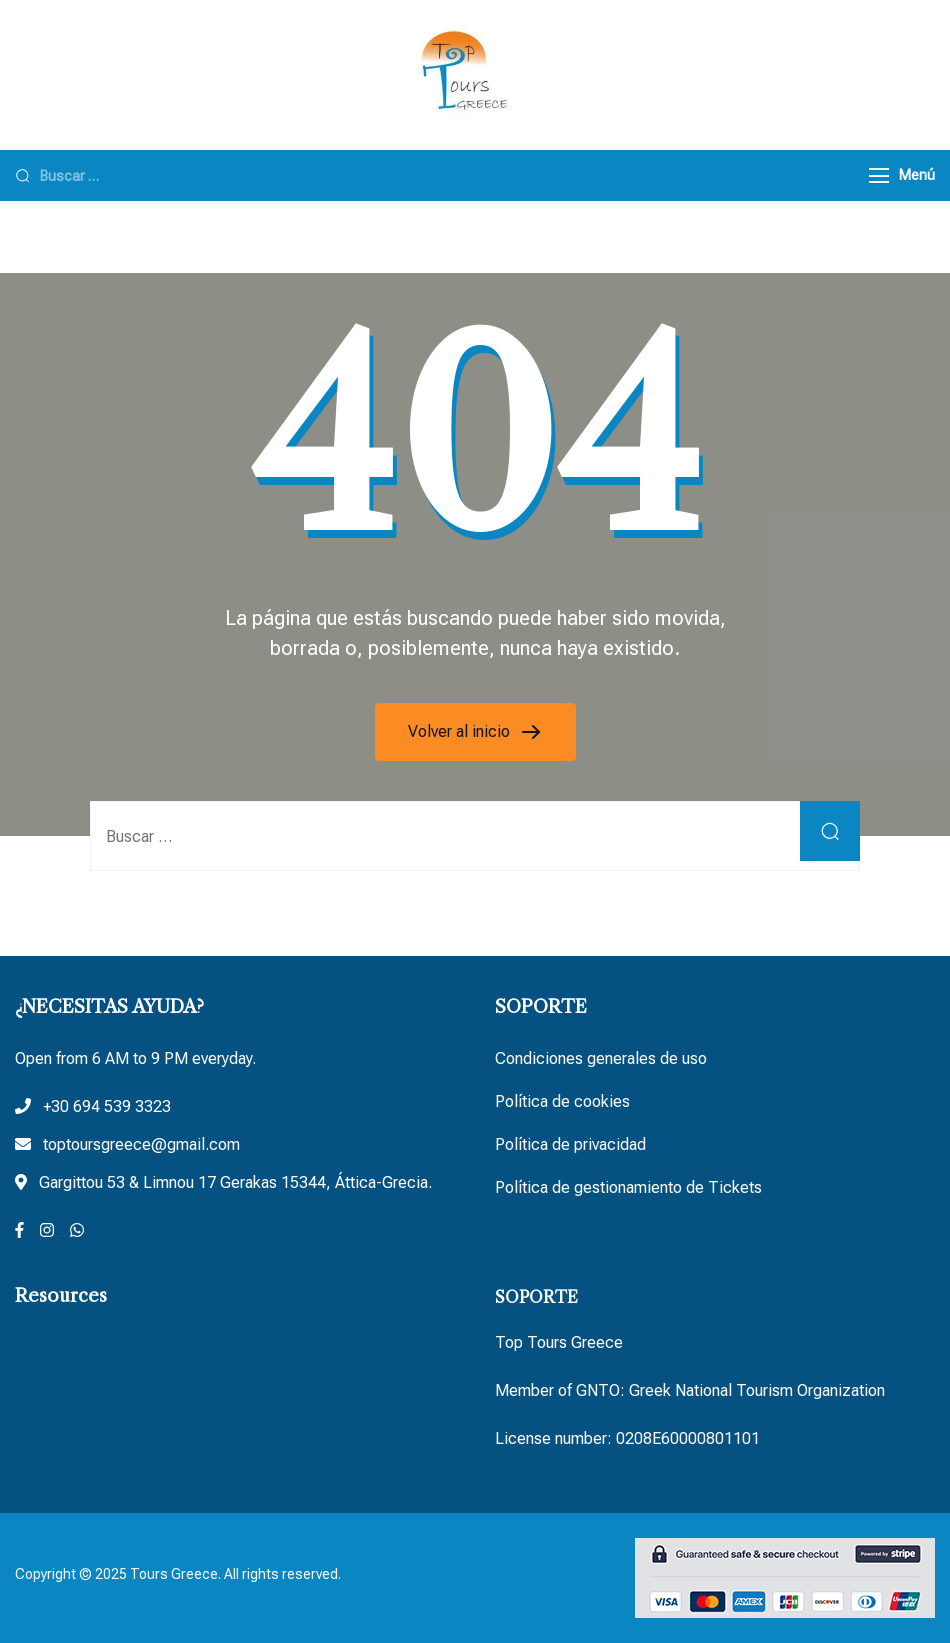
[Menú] (879, 175)
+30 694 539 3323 (107, 1106)
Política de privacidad (570, 1144)
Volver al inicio (461, 731)
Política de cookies (562, 1101)
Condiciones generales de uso (601, 1058)
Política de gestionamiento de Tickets (628, 1187)
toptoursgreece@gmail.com (141, 1144)
